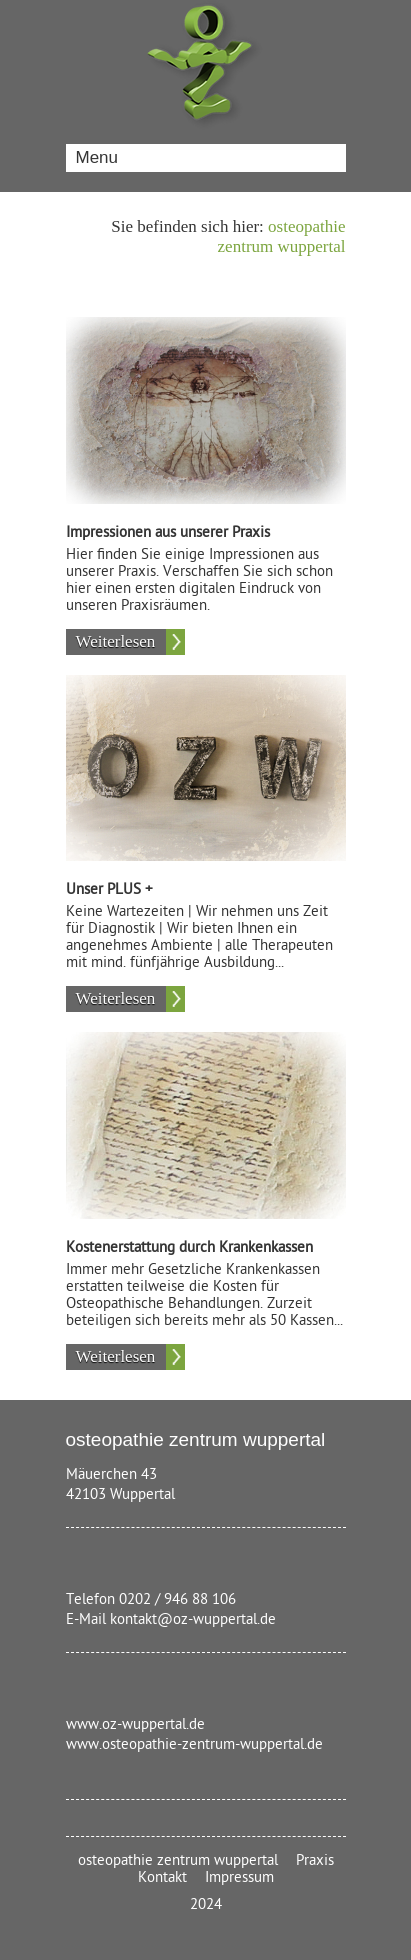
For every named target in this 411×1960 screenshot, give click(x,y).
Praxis (315, 1860)
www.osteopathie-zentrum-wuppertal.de (194, 1744)
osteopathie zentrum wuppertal (282, 236)
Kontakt (162, 1877)
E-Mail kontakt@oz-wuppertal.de (171, 1619)
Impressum (239, 1877)
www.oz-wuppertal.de (135, 1724)
